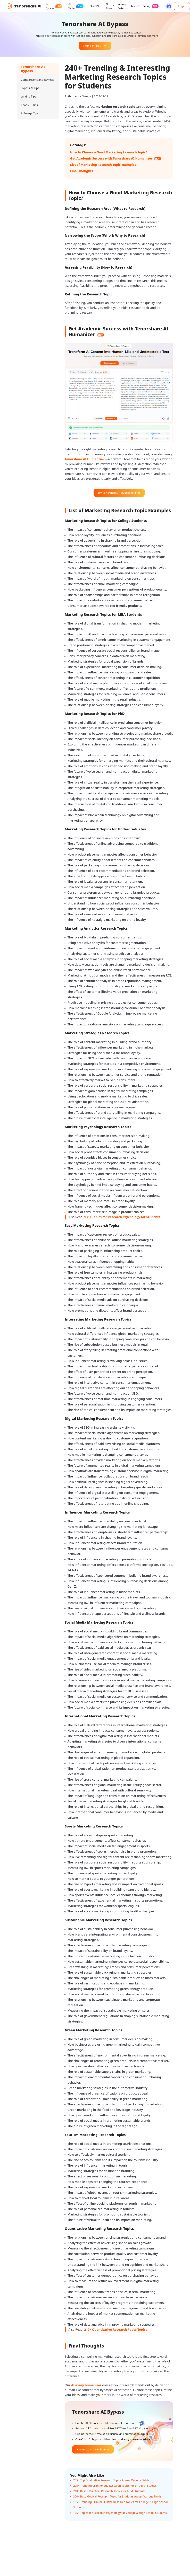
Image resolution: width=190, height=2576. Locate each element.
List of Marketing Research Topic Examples (103, 165)
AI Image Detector (123, 6)
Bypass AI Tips (30, 88)
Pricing (151, 6)
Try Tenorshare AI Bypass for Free (119, 492)
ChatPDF (94, 6)
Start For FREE (95, 46)
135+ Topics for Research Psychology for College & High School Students (120, 2513)
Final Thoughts (81, 171)
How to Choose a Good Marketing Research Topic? (108, 152)
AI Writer (76, 6)
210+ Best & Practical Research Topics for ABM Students (109, 2491)
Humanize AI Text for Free (93, 2449)
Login (182, 6)
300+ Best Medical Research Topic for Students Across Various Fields (117, 2496)
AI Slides (108, 6)
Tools (134, 6)
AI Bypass (54, 6)
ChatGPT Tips (29, 105)
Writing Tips (28, 96)
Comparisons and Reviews (37, 80)
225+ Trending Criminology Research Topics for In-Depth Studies (115, 2485)
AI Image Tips (29, 113)
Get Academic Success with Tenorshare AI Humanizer (115, 158)
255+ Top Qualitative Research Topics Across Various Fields (111, 2480)
